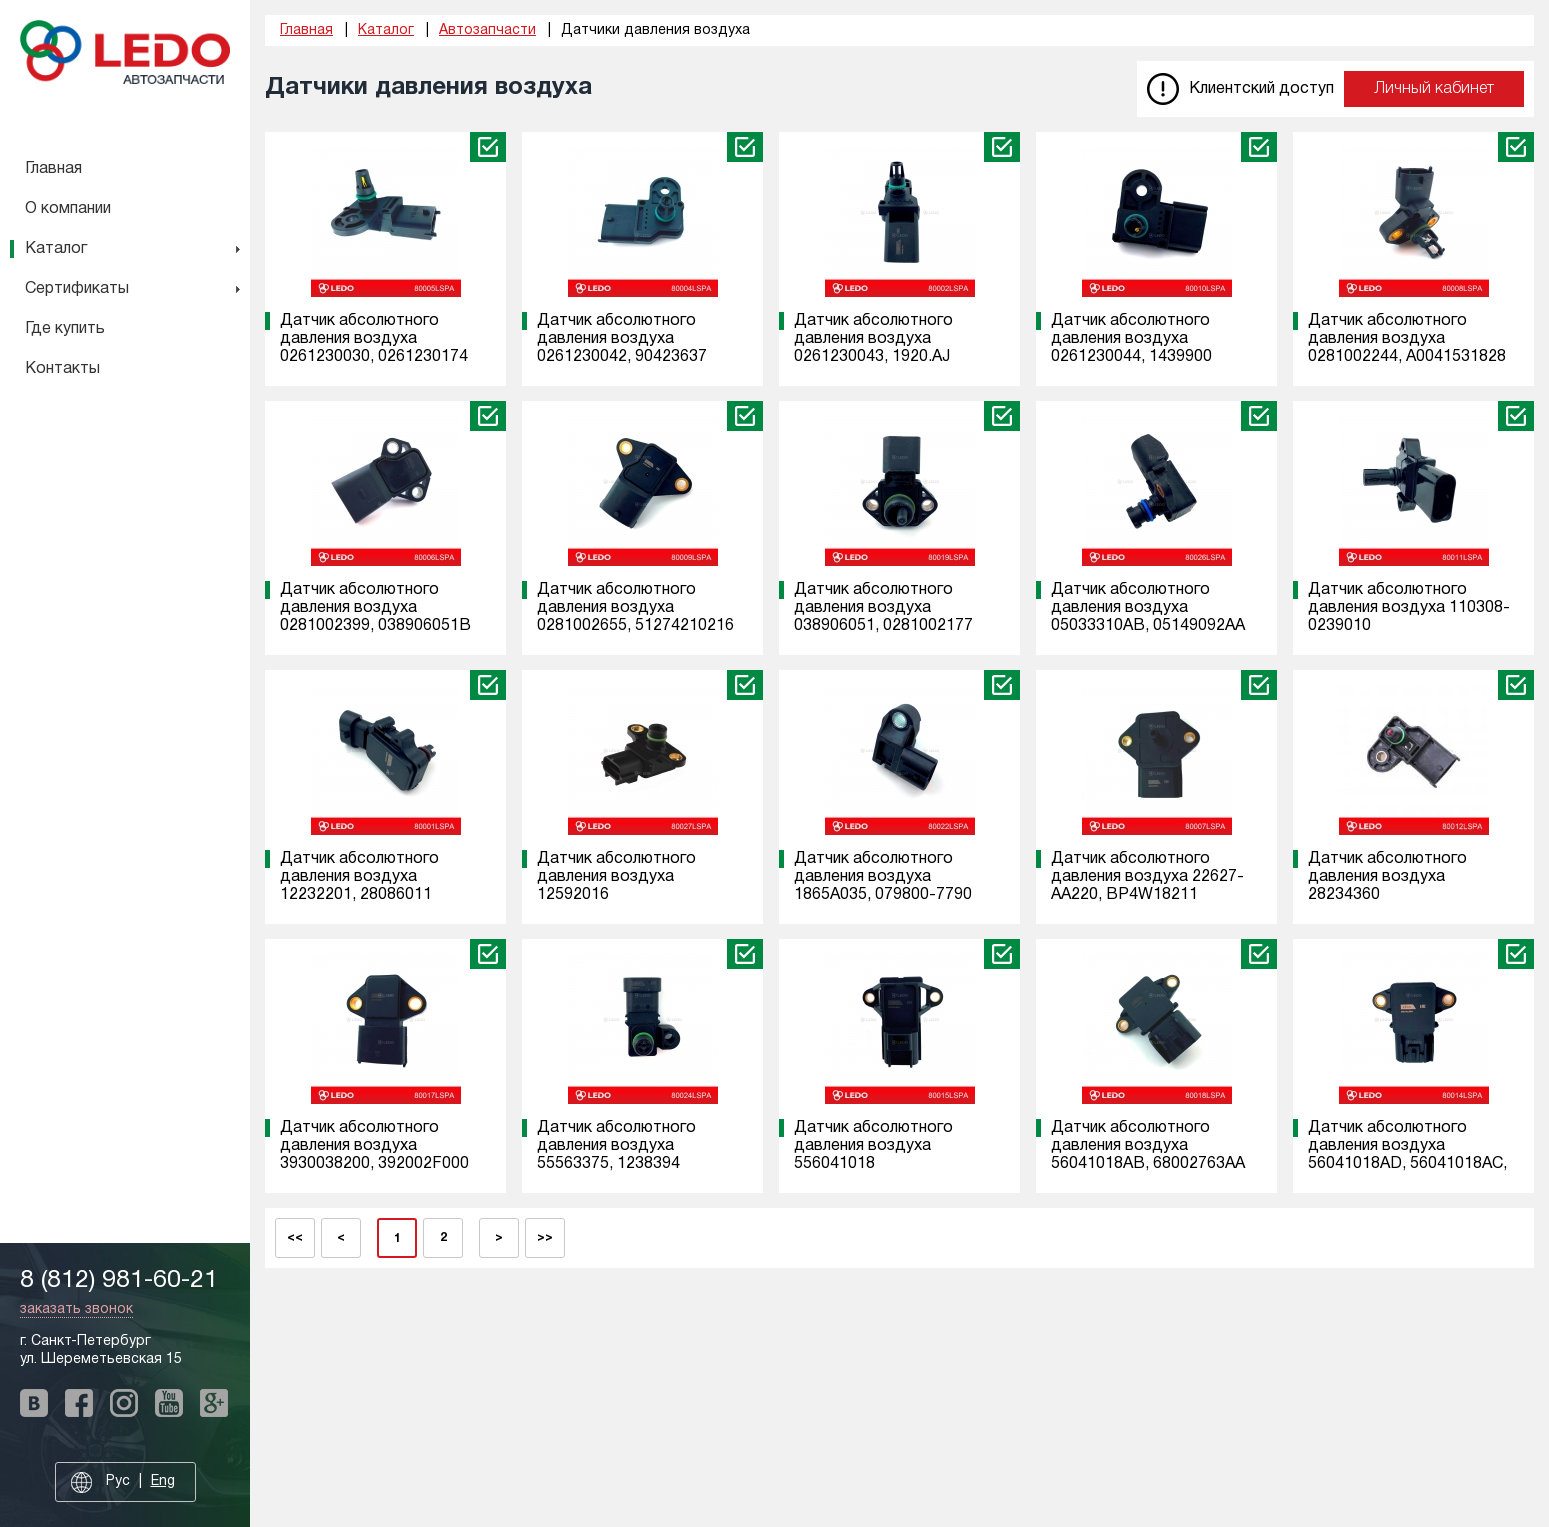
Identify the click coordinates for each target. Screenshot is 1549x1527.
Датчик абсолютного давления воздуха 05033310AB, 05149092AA (1148, 608)
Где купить (65, 329)
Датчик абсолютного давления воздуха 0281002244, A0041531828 (1407, 339)
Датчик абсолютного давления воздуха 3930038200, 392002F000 (374, 1146)
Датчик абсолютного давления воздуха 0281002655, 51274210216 (635, 608)
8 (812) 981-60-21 (119, 1280)
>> (545, 1237)
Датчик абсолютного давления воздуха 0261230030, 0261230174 (374, 339)
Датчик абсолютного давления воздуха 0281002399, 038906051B (375, 608)
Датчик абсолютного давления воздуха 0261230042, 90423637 (622, 339)
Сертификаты (77, 289)
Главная (53, 169)
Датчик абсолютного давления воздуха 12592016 (616, 877)
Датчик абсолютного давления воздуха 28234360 (1387, 877)
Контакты (62, 369)
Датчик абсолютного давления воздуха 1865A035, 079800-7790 (883, 877)
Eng (163, 1481)
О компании (68, 209)
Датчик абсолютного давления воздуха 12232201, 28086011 (359, 877)
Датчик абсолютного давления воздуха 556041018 (873, 1146)
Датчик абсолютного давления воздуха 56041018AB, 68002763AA (1148, 1146)
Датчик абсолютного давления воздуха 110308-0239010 (1409, 608)
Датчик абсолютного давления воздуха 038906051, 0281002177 (883, 608)
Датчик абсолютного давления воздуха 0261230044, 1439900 (1131, 339)
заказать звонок (76, 1309)
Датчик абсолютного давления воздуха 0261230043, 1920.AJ (873, 339)
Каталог (56, 249)
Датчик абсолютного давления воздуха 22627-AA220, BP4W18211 (1147, 877)
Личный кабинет (1434, 89)
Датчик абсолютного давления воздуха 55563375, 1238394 (616, 1146)
